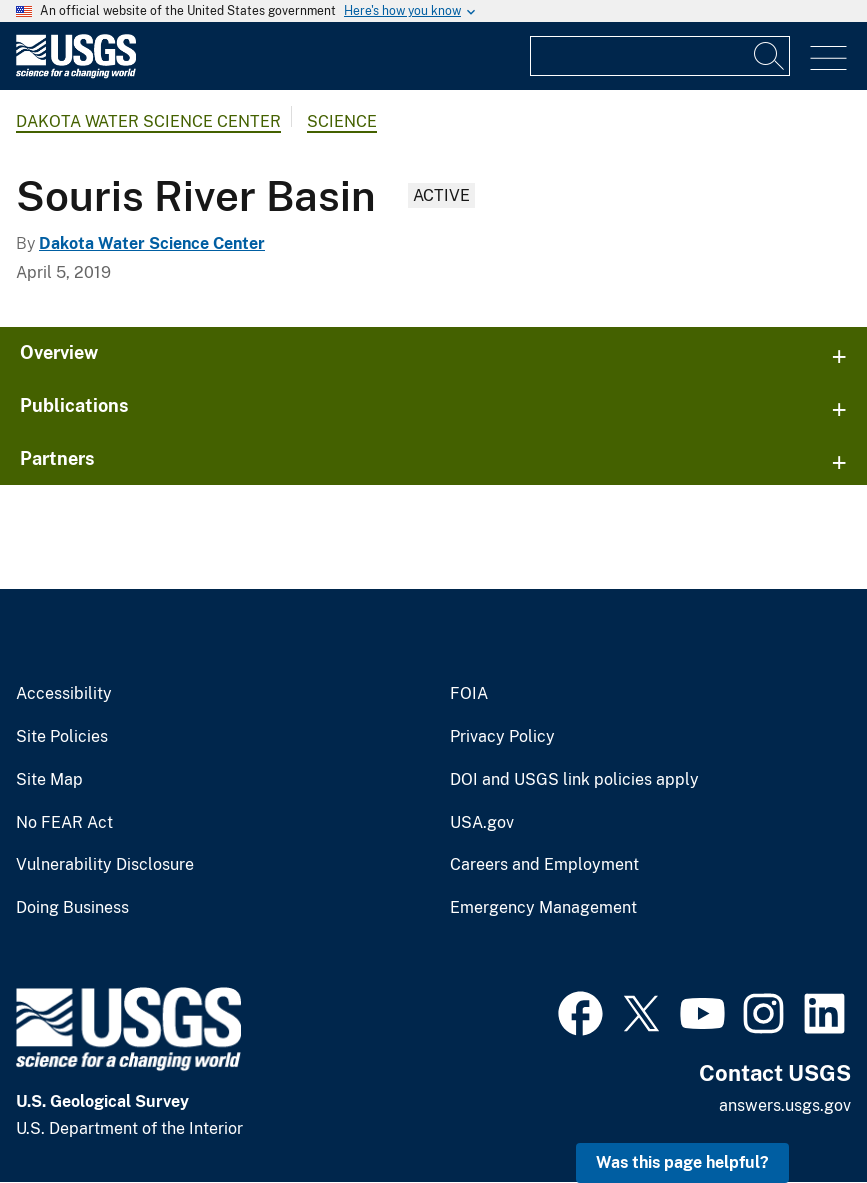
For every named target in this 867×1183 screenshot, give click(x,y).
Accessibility (64, 694)
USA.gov (482, 823)
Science (342, 121)
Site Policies (62, 737)
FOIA (469, 694)
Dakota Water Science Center (148, 121)
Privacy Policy (502, 737)
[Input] (660, 56)
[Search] (770, 56)
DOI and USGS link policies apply (574, 780)
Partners (57, 458)
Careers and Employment (544, 865)
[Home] (76, 73)
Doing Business (72, 908)
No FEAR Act (64, 823)
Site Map (49, 780)
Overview (59, 352)
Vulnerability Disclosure (105, 865)
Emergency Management (543, 908)
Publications (74, 405)
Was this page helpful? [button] (682, 1162)
